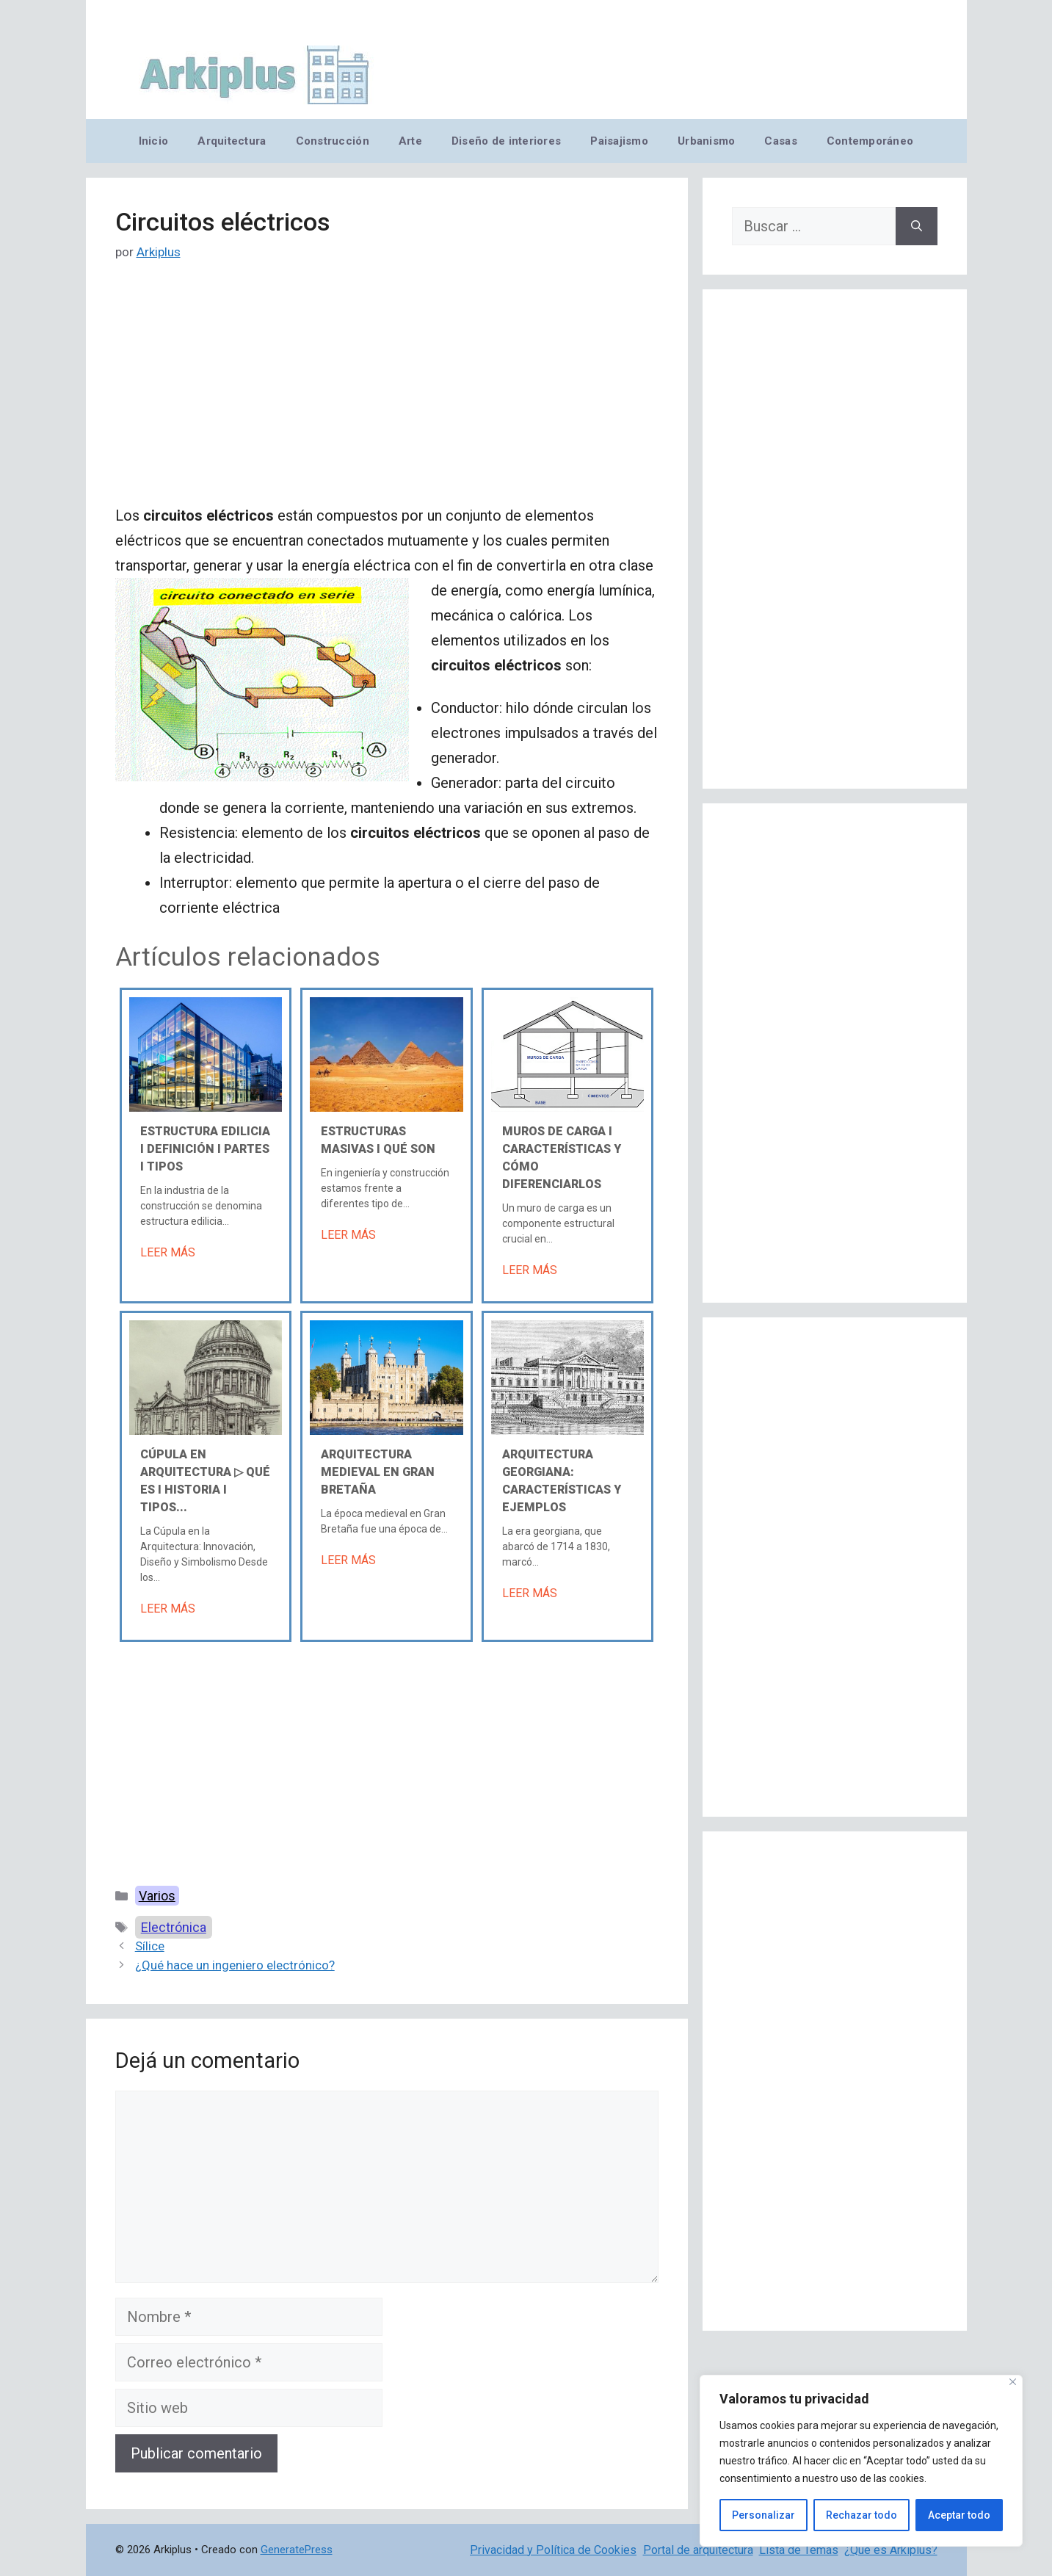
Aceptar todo (959, 2515)
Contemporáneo (870, 141)
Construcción (332, 141)
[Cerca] (1012, 2381)
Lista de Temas (798, 2550)
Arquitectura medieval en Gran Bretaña (378, 1472)
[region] (861, 2461)
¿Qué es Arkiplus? (890, 2550)
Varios (157, 1895)
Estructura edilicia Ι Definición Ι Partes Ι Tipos (205, 1148)
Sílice (149, 1946)
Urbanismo (706, 141)
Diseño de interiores (506, 141)
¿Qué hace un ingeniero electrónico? (235, 1965)
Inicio (154, 141)
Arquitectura (231, 141)
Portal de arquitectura (698, 2550)
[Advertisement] (387, 394)
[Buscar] (916, 226)
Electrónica (173, 1927)
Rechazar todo (861, 2515)
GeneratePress (297, 2549)
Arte (410, 141)
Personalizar (763, 2515)
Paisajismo (619, 141)
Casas (780, 141)
